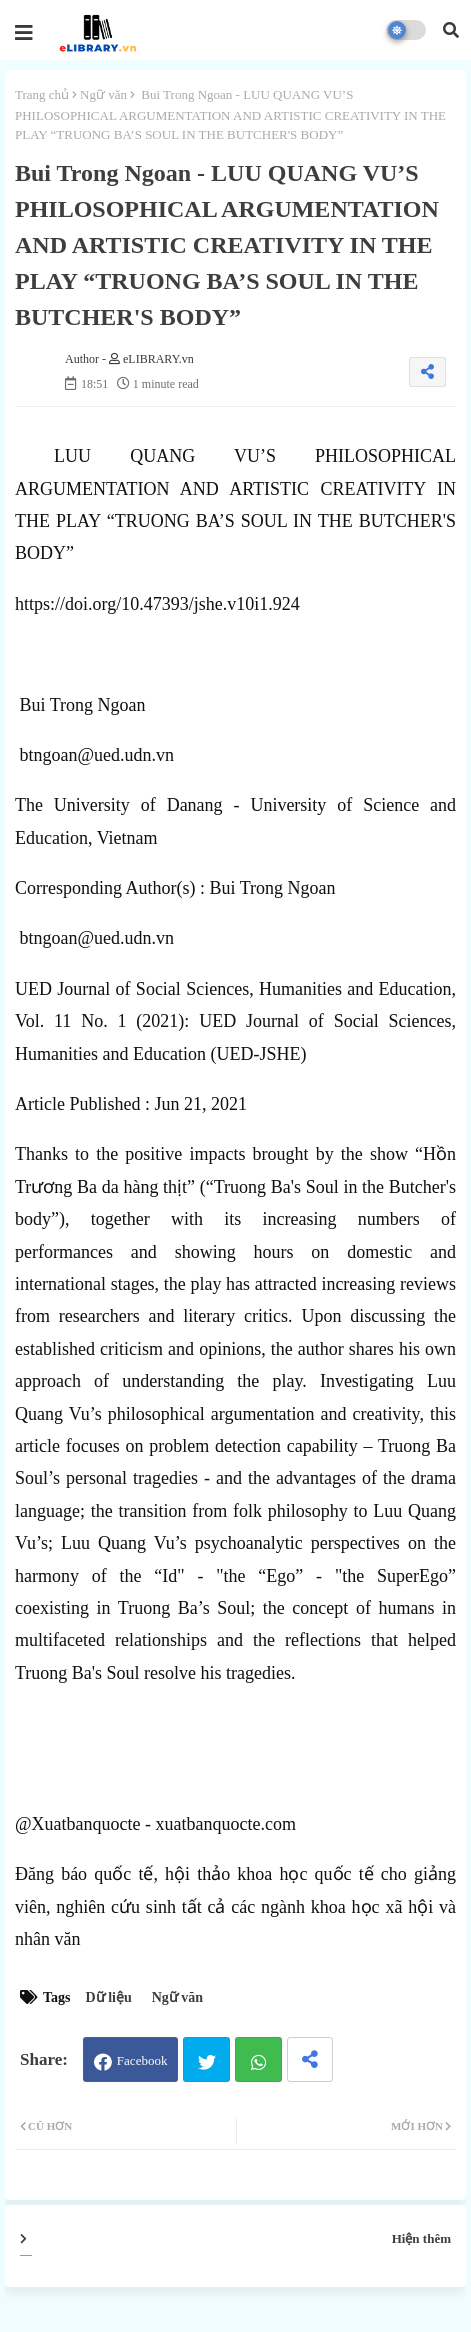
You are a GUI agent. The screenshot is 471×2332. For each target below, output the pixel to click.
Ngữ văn (103, 94)
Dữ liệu (109, 1997)
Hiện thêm (421, 2238)
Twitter (206, 2059)
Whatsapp (258, 2059)
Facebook (142, 2060)
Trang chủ (42, 94)
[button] (451, 30)
